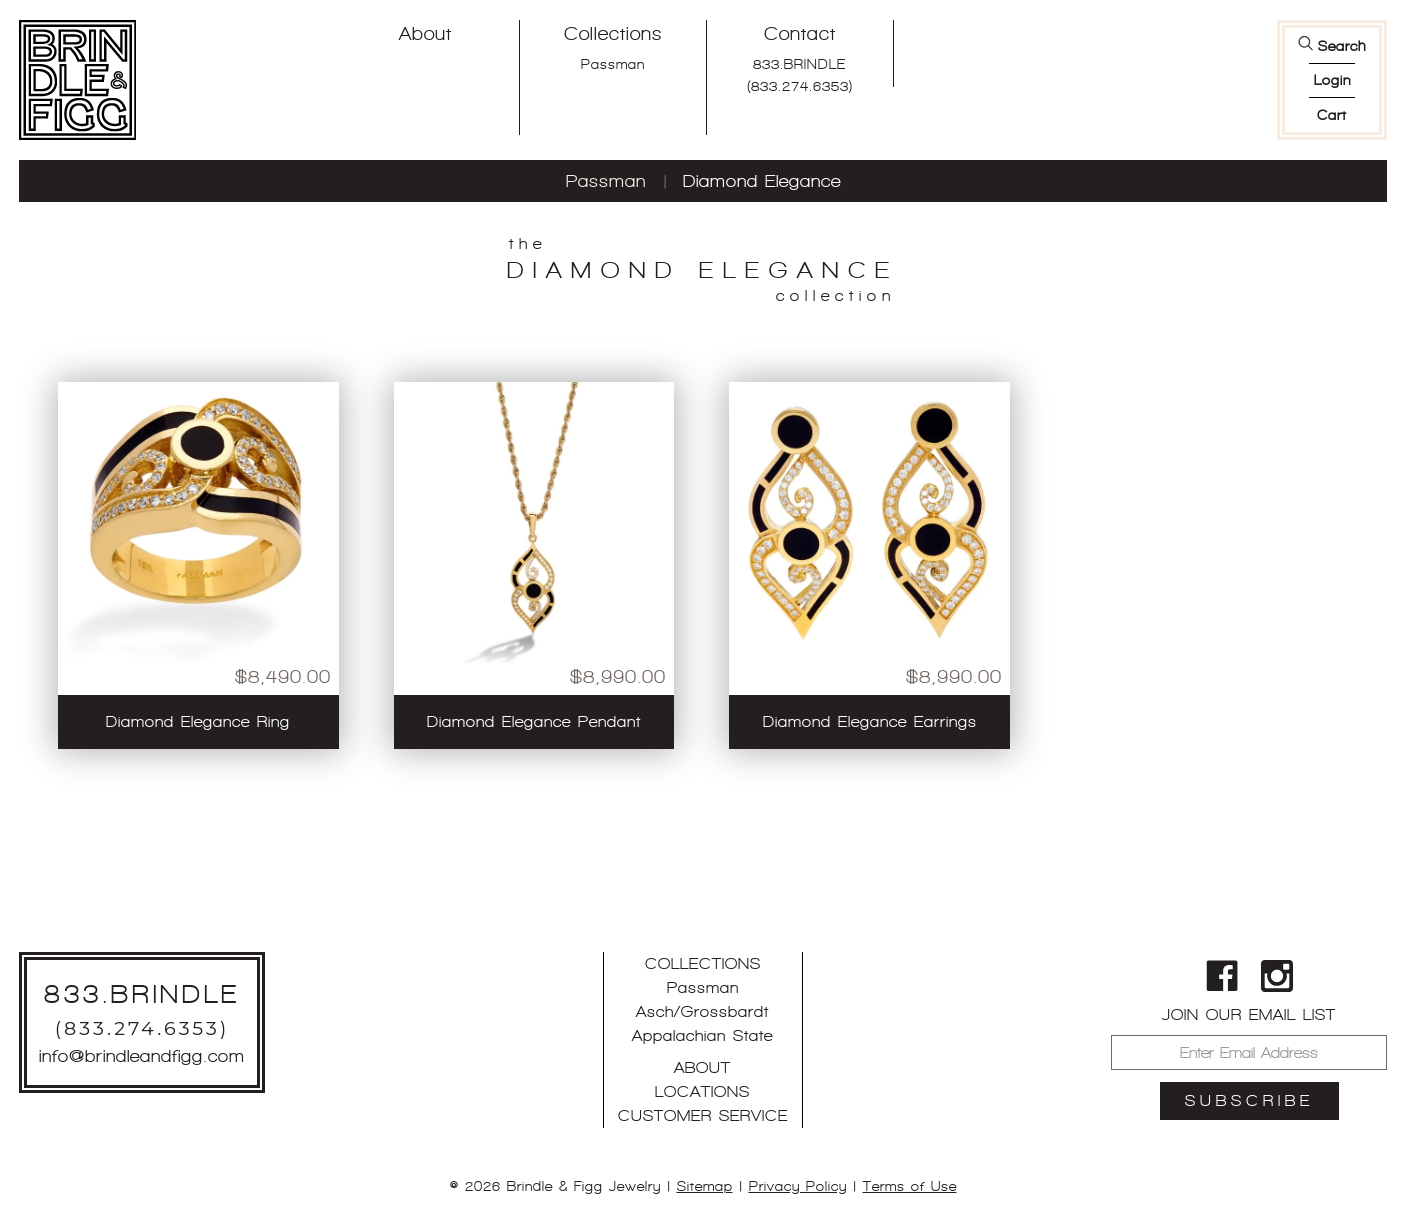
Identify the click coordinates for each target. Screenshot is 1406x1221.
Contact (800, 33)
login (1332, 80)
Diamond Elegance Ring (198, 721)
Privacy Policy (798, 1186)
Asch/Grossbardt (702, 1011)
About (425, 33)
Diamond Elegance (762, 181)
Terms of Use (910, 1186)
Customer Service (703, 1115)
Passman (613, 64)
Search (1342, 46)
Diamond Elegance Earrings (870, 721)
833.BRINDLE (799, 64)
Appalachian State (702, 1035)
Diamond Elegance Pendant (534, 721)
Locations (702, 1091)
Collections (613, 33)
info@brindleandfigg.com (142, 1056)
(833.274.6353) (800, 86)
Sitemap (705, 1186)
